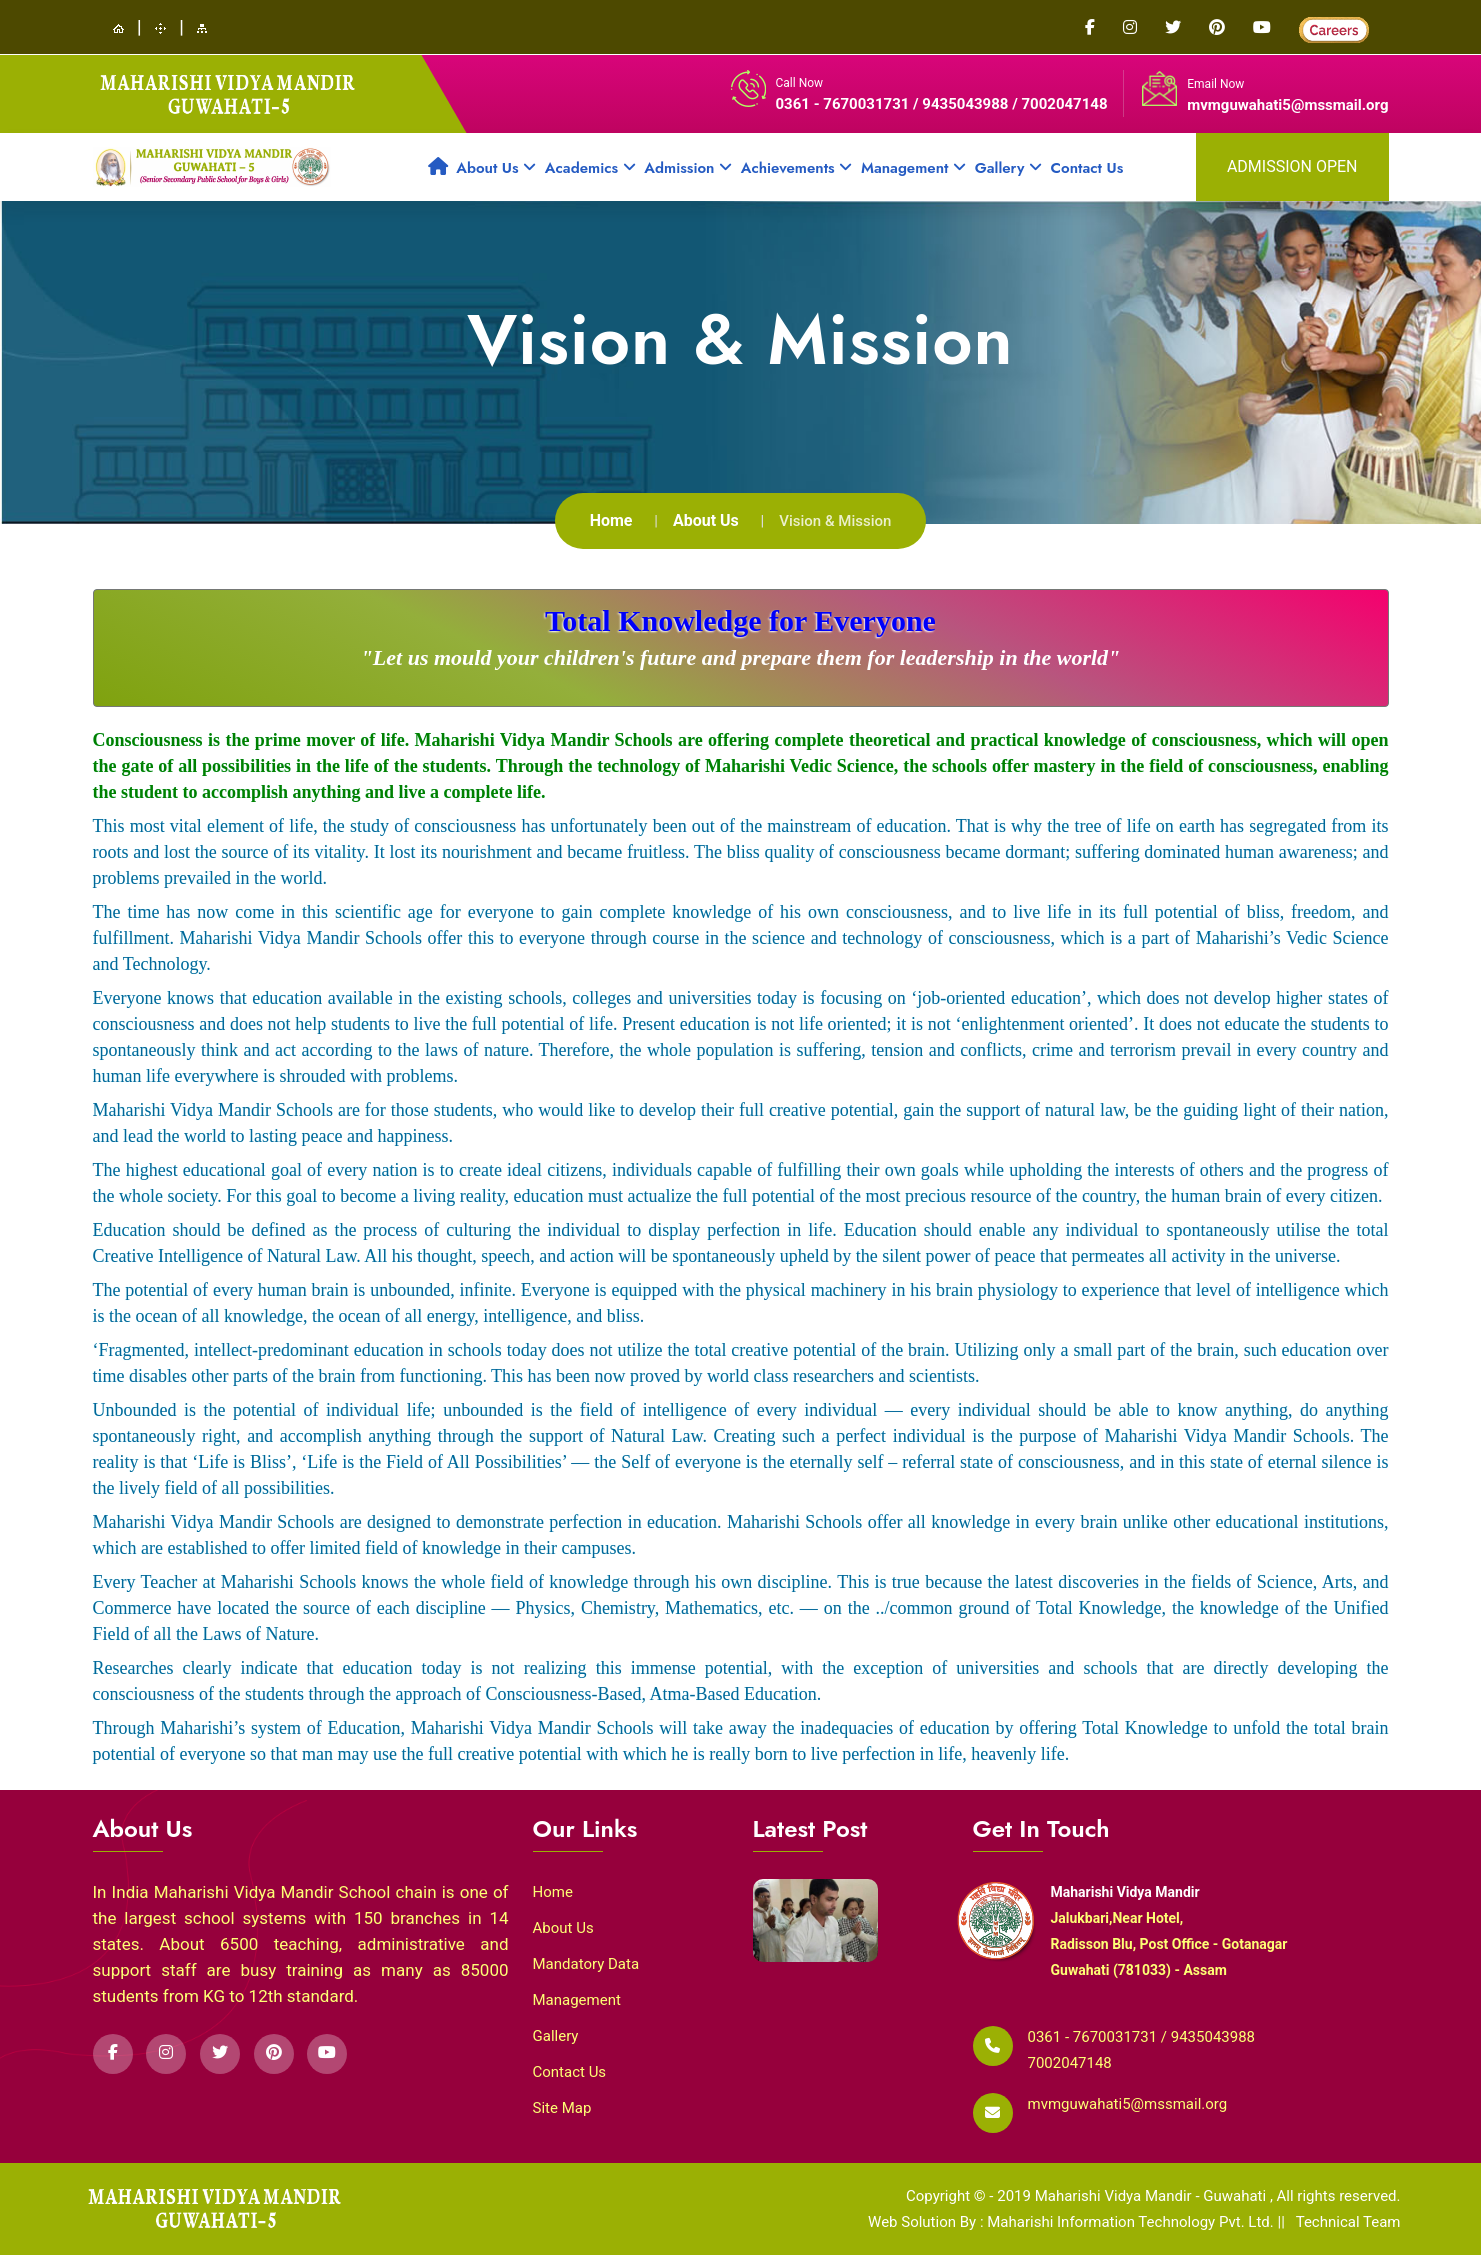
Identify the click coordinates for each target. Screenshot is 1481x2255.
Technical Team (1348, 2222)
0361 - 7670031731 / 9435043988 (894, 104)
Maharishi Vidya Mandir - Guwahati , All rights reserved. (1218, 2196)
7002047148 (1070, 2063)
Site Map (562, 2108)
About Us (496, 168)
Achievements (796, 168)
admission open (1292, 166)
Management (913, 168)
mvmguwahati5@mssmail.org (1287, 105)
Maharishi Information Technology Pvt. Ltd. (1132, 2222)
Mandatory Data (586, 1964)
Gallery (1008, 168)
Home (611, 520)
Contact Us (1087, 168)
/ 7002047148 (1059, 104)
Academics (590, 168)
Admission (688, 168)
